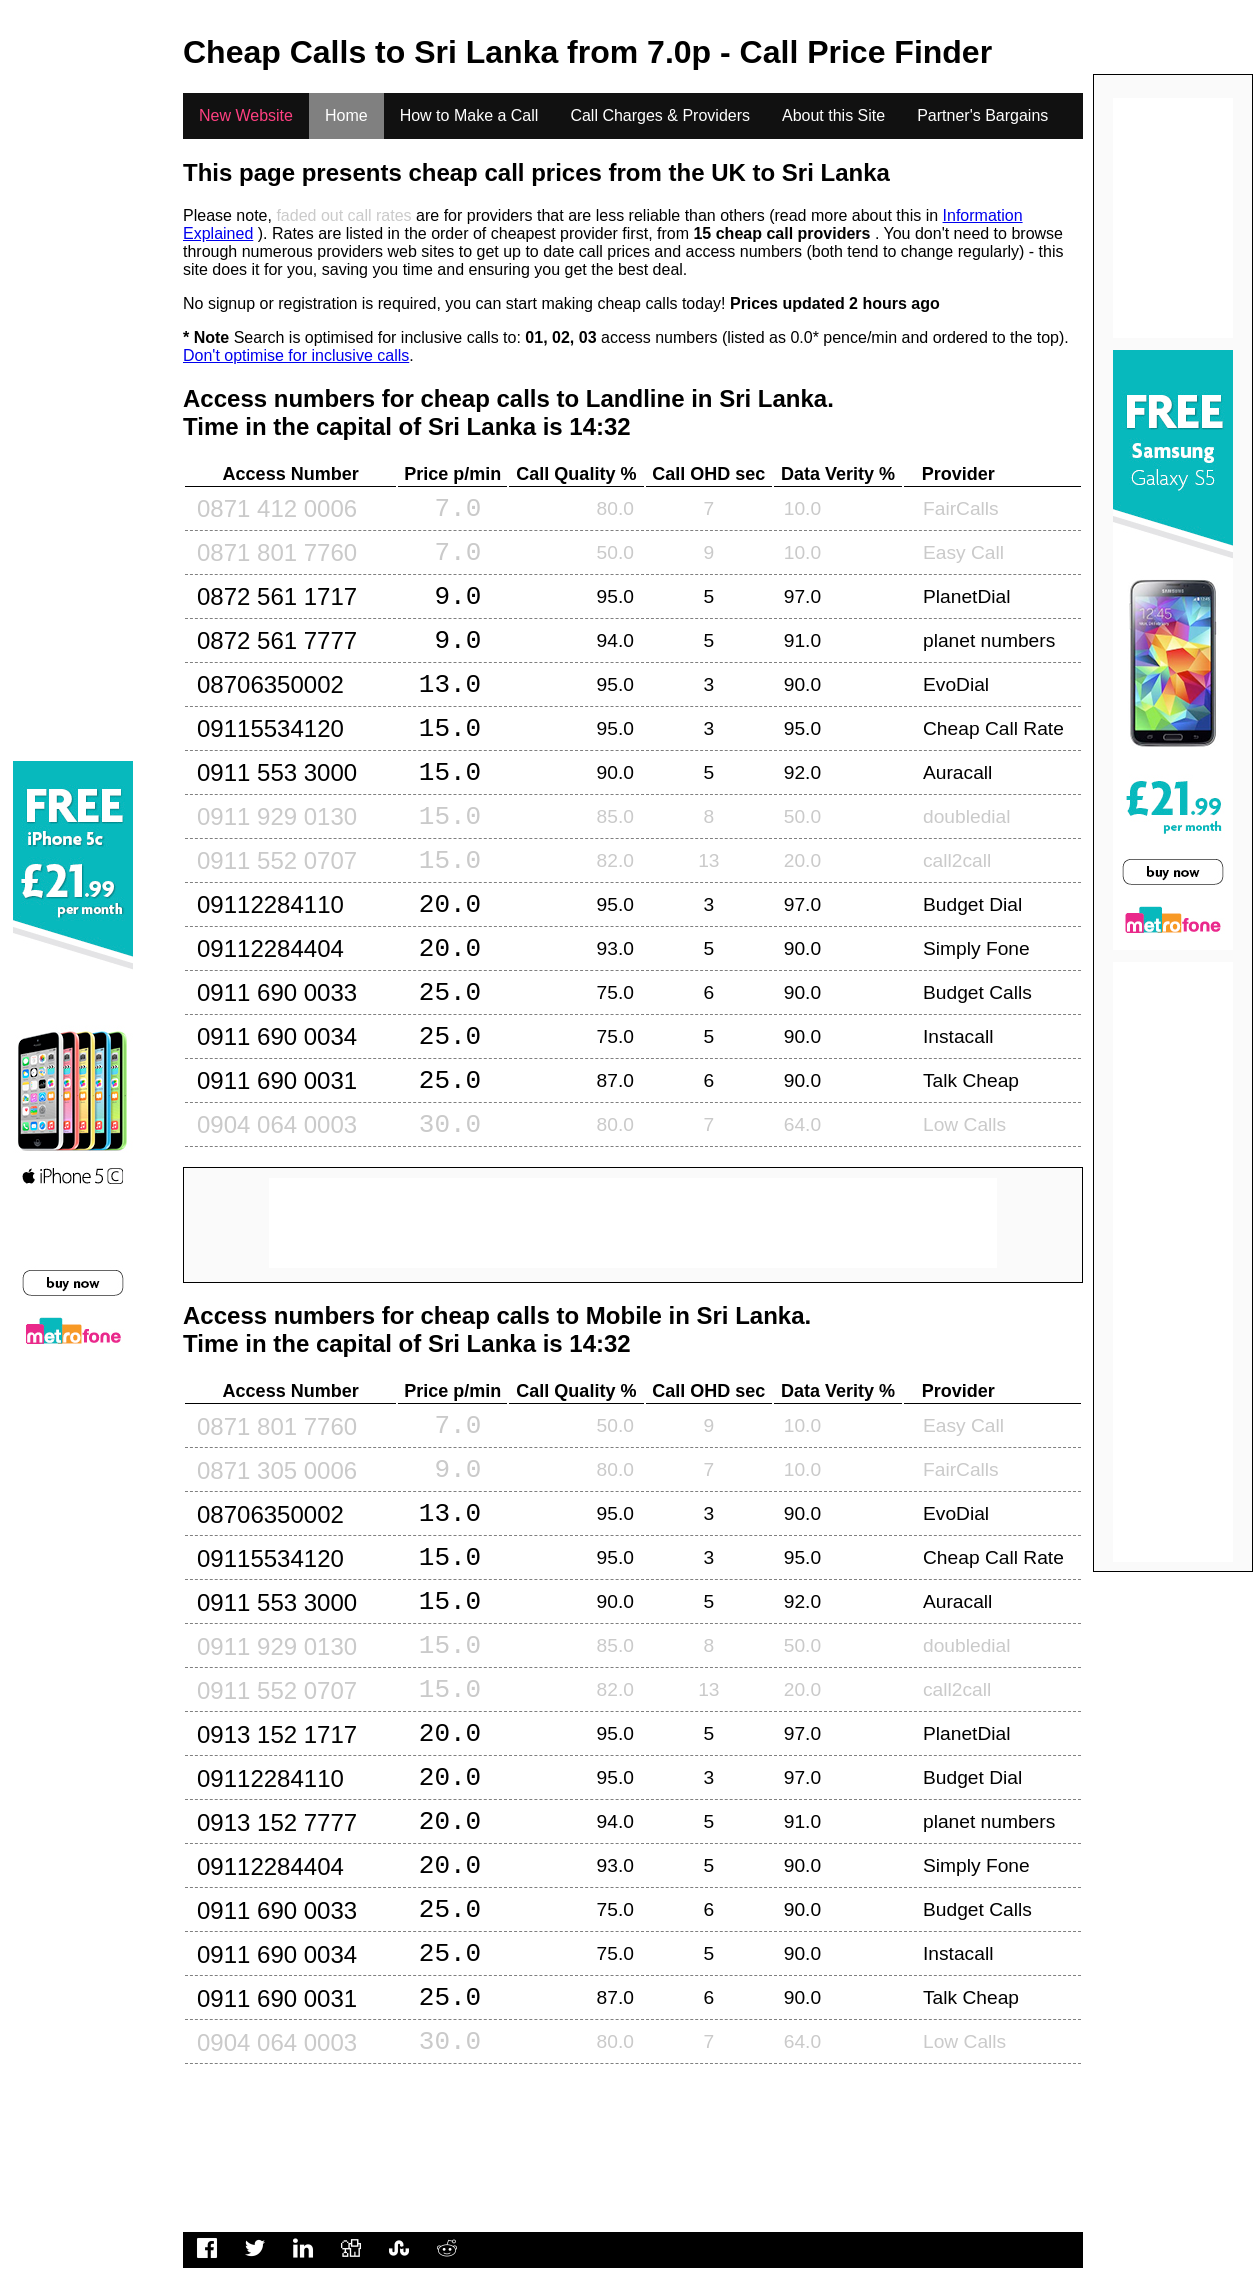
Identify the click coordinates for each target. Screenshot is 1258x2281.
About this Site (833, 115)
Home (346, 115)
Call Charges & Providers (660, 115)
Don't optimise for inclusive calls (296, 355)
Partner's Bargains (982, 115)
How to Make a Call (469, 115)
